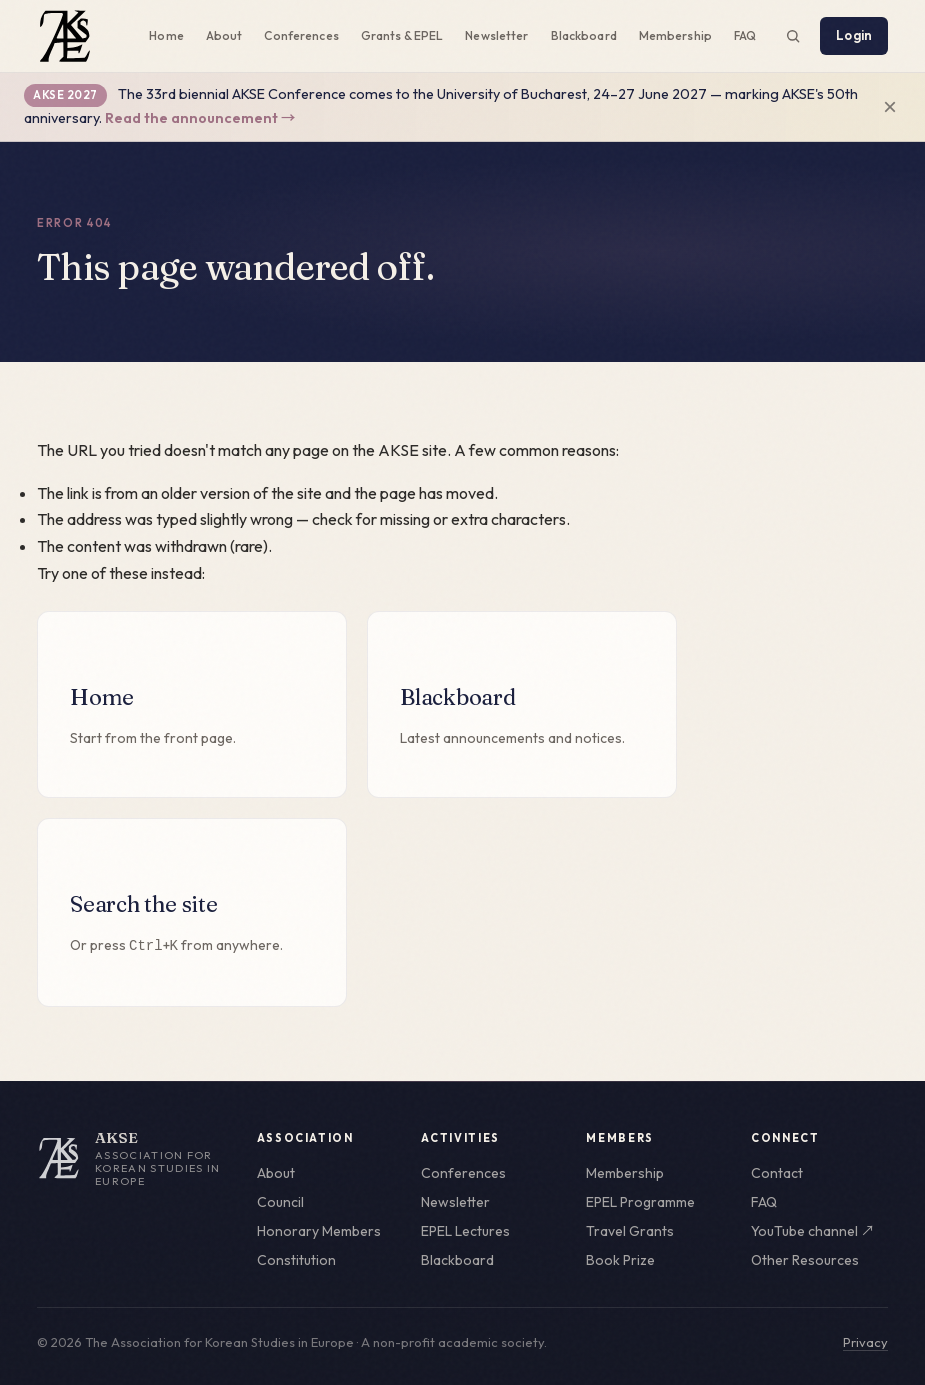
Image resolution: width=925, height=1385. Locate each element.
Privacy (865, 1342)
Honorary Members (319, 1231)
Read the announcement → (200, 118)
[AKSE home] (133, 1159)
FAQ (745, 35)
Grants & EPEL (402, 35)
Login (854, 35)
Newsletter (496, 35)
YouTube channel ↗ (813, 1231)
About (224, 35)
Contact (777, 1173)
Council (280, 1202)
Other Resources (805, 1260)
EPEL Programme (640, 1202)
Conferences (301, 35)
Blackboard (584, 35)
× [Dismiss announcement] (890, 107)
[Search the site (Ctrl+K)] (793, 36)
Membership (675, 35)
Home (166, 35)
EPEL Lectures (465, 1231)
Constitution (296, 1260)
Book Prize (620, 1260)
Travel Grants (630, 1231)
